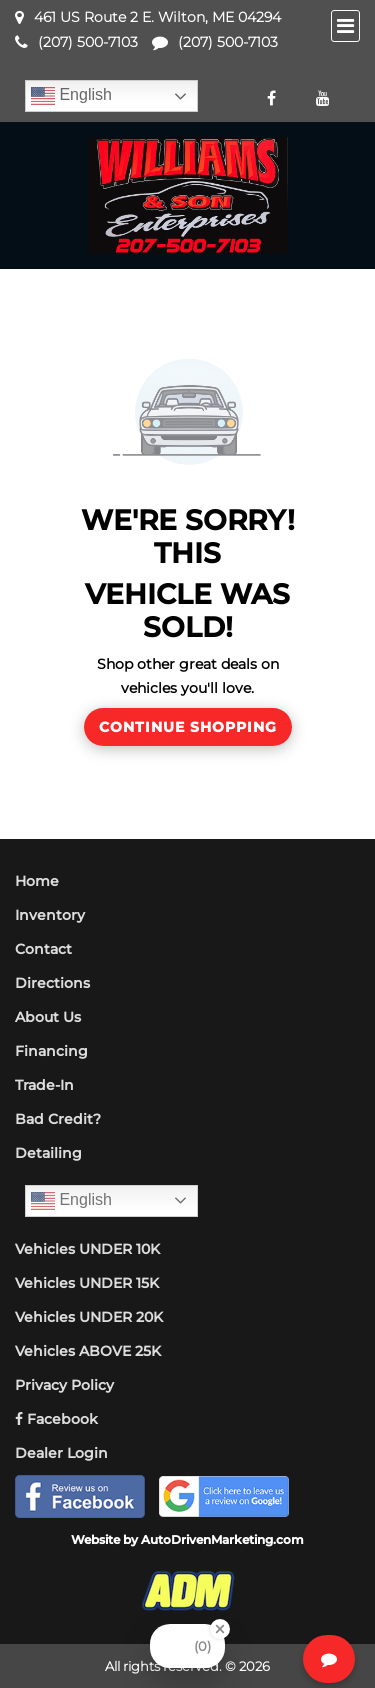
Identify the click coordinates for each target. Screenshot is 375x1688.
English (71, 96)
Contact (43, 949)
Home (37, 881)
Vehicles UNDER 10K (87, 1249)
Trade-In (44, 1085)
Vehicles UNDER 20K (89, 1317)
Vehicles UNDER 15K (87, 1283)
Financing (51, 1051)
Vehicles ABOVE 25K (88, 1351)
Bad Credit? (58, 1119)
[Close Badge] (220, 1629)
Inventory (50, 915)
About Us (48, 1017)
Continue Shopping (188, 727)
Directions (52, 983)
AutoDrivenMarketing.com (222, 1539)
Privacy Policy (64, 1385)
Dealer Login (61, 1453)
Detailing (48, 1153)
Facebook (56, 1419)
